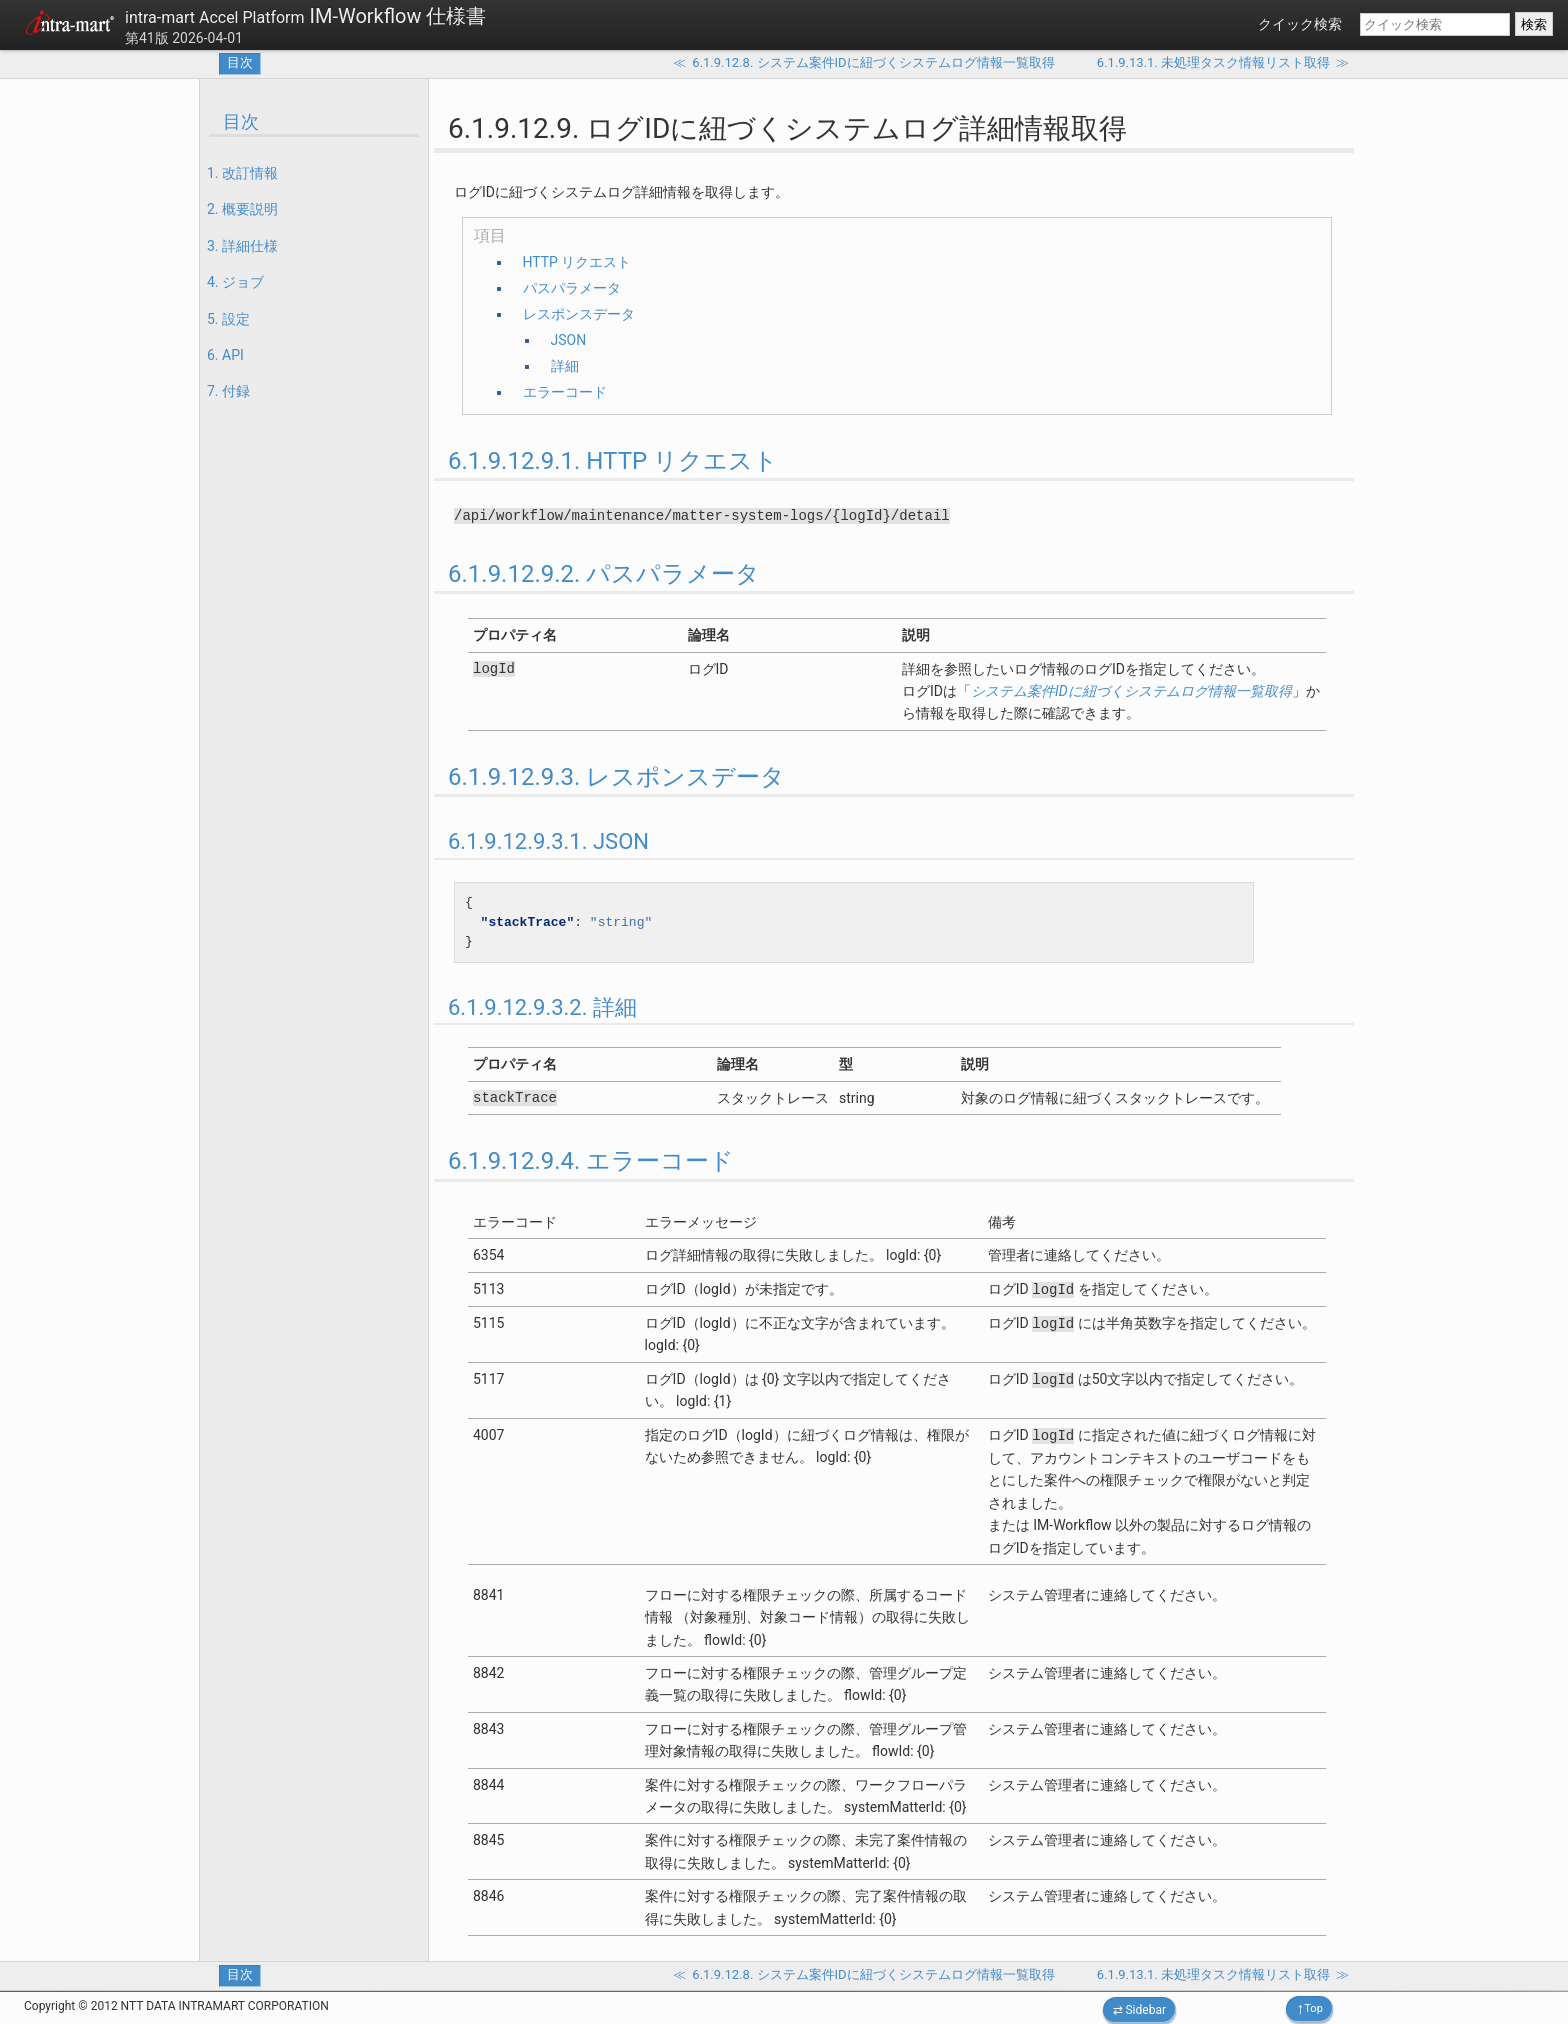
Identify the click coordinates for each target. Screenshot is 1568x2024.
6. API (225, 355)
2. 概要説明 (242, 209)
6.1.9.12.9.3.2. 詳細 (542, 1007)
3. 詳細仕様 (242, 246)
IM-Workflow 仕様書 (305, 16)
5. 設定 (228, 319)
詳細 (565, 366)
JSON (569, 340)
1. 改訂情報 (242, 173)
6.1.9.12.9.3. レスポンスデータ (616, 777)
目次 (240, 62)
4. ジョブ (235, 282)
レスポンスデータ (579, 314)
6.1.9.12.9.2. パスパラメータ (604, 574)
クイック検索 (1300, 24)
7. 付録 (228, 391)
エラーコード (565, 392)
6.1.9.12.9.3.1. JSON (548, 841)
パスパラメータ (572, 288)
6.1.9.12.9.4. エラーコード (591, 1161)
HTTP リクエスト (577, 262)
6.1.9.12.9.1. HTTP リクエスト (613, 461)
